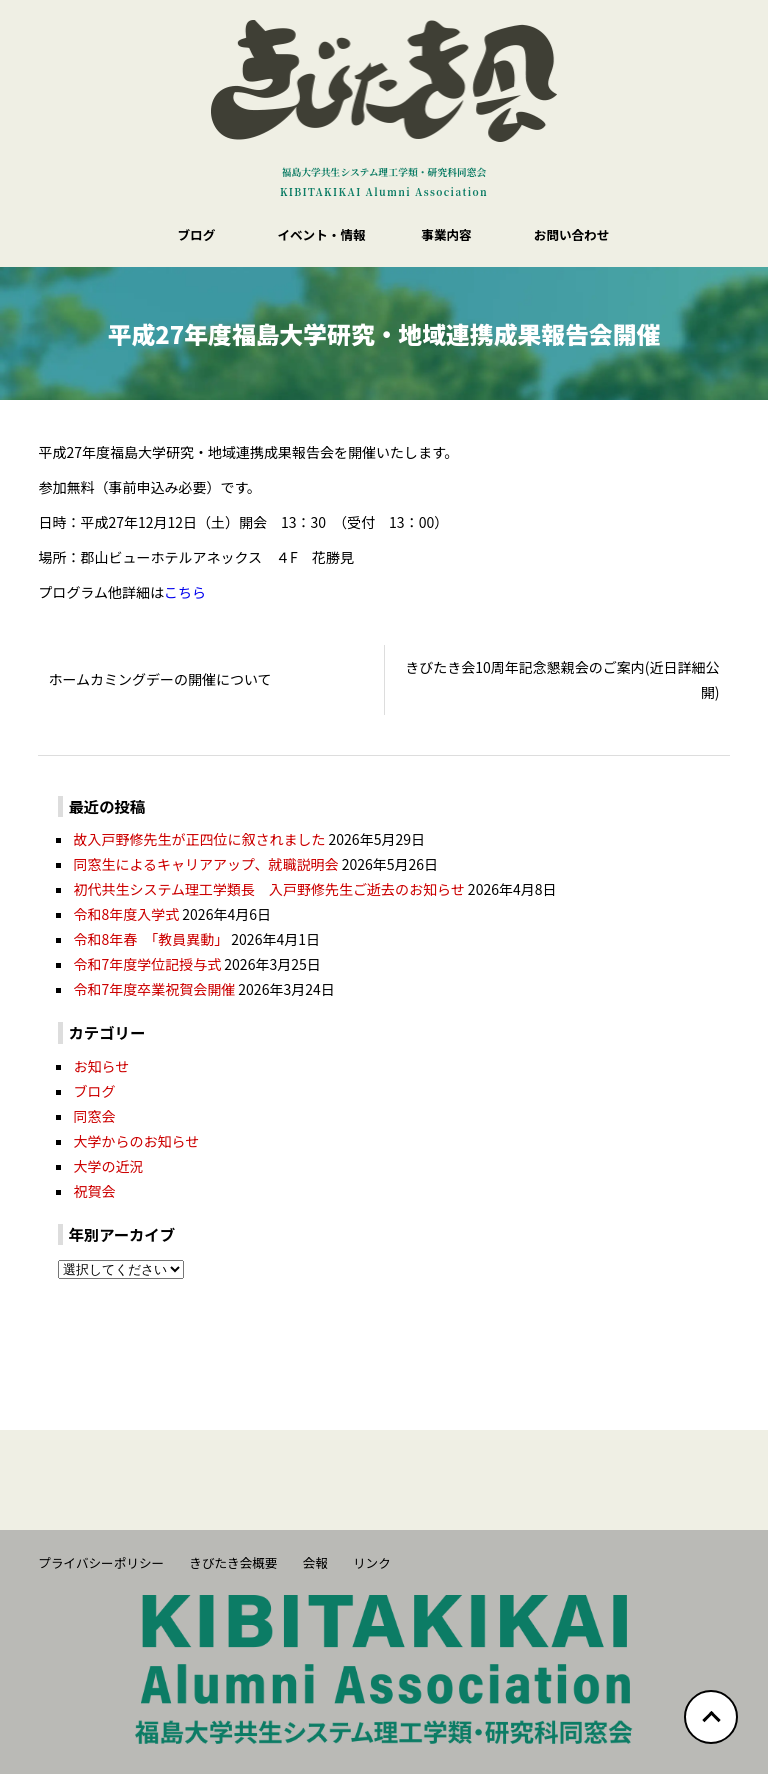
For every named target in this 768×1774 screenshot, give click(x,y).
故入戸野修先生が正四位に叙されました (199, 839)
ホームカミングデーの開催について (159, 679)
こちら (185, 592)
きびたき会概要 (233, 1562)
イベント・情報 (321, 234)
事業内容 (446, 234)
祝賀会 (94, 1191)
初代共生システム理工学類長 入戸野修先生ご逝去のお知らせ (268, 889)
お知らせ (101, 1066)
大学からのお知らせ (136, 1141)
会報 (315, 1562)
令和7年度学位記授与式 (147, 964)
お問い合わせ (572, 234)
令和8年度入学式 (126, 914)
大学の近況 (108, 1166)
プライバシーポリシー (101, 1562)
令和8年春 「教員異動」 (150, 939)
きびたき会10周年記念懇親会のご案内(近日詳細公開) (562, 679)
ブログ (197, 234)
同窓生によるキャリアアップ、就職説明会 (205, 864)
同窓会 (94, 1116)
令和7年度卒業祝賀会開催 (154, 989)
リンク (372, 1562)
